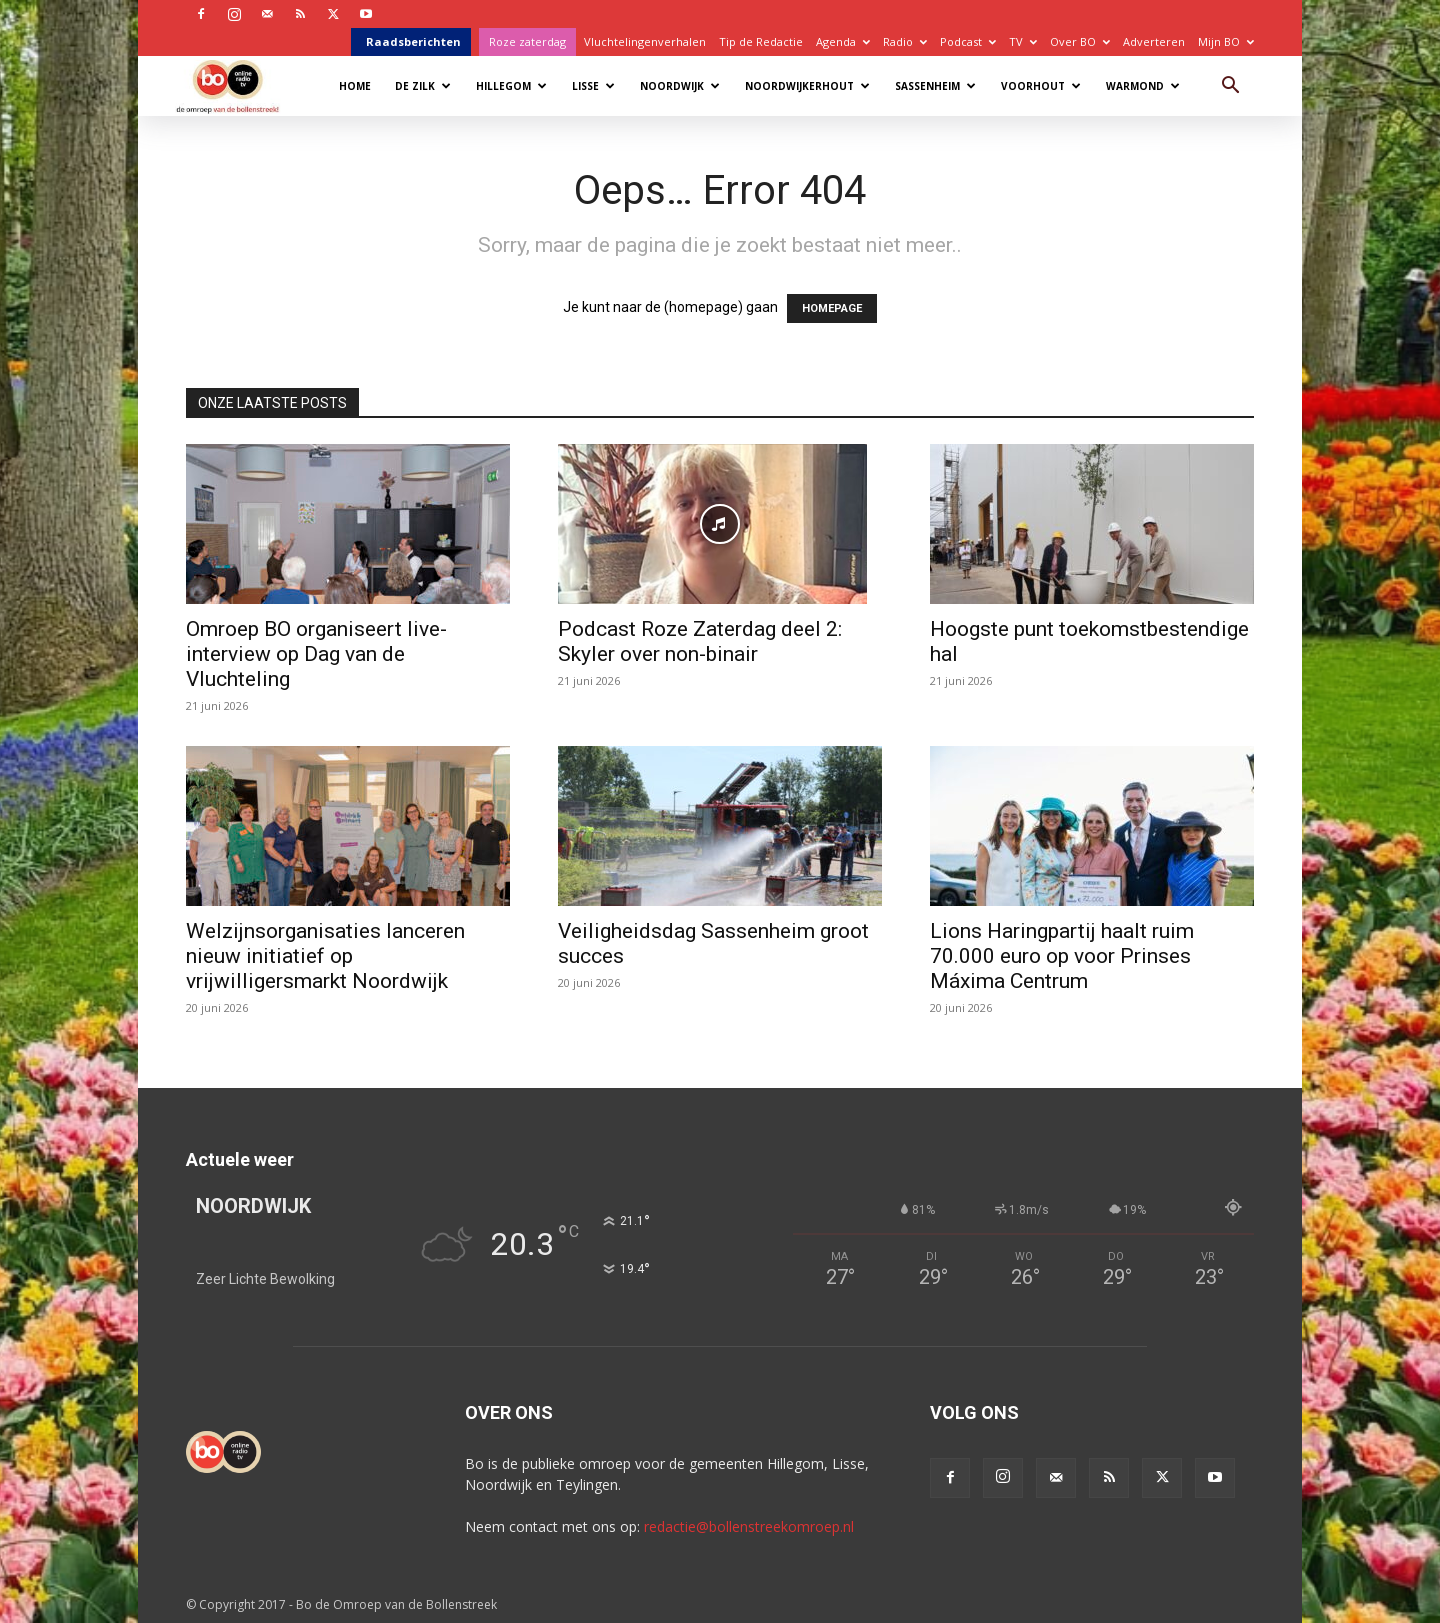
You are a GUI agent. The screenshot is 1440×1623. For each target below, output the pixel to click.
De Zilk (423, 86)
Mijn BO (1226, 41)
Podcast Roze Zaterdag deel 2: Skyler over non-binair (700, 641)
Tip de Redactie (761, 41)
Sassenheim (935, 86)
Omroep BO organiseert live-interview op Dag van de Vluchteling (316, 654)
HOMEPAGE (832, 308)
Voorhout (1041, 86)
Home (355, 86)
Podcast (968, 41)
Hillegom (511, 86)
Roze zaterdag (527, 41)
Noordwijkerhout (807, 86)
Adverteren (1154, 41)
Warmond (1143, 86)
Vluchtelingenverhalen (645, 41)
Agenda (843, 41)
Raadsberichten (413, 41)
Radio (905, 41)
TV (1023, 41)
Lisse (593, 86)
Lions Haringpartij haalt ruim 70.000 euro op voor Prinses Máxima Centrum (1062, 956)
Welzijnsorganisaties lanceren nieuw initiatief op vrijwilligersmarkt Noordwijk (325, 956)
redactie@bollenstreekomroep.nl (749, 1526)
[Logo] (237, 85)
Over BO (1080, 41)
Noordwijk (680, 86)
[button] (1230, 87)
